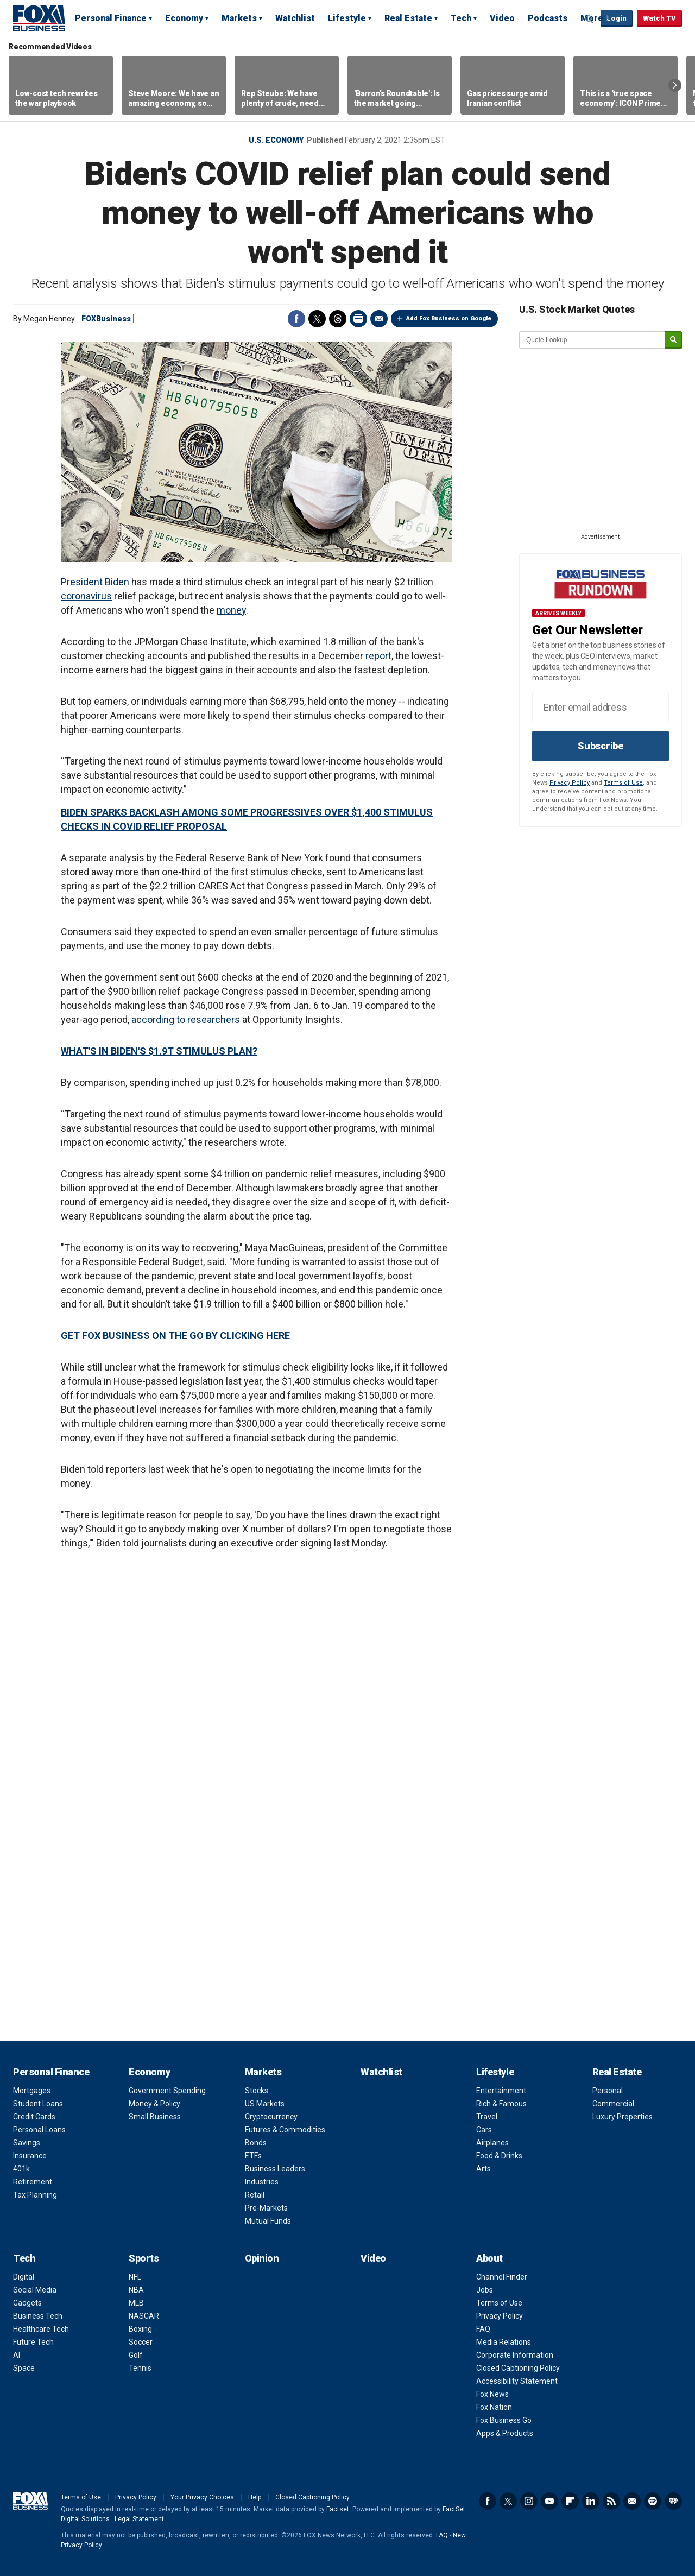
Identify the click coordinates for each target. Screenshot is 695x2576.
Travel (486, 2116)
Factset (337, 2509)
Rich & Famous (501, 2103)
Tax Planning (35, 2194)
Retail (254, 2194)
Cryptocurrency (271, 2116)
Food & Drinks (499, 2155)
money (231, 610)
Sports (144, 2258)
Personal (607, 2090)
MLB (136, 2303)
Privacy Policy (569, 782)
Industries (262, 2181)
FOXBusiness (106, 318)
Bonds (256, 2142)
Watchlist (295, 18)
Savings (26, 2142)
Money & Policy (154, 2103)
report (378, 655)
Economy (184, 18)
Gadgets (27, 2303)
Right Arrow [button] (674, 85)
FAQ (483, 2329)
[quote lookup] (592, 340)
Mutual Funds (268, 2221)
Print (358, 318)
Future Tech (33, 2342)
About (489, 2258)
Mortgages (31, 2090)
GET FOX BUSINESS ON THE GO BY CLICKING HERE (175, 1335)
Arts (483, 2168)
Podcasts (547, 18)
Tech (461, 18)
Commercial (613, 2103)
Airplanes (492, 2142)
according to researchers (185, 1019)
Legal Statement (139, 2519)
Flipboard (570, 2501)
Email (379, 318)
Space (24, 2368)
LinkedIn (590, 2501)
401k (21, 2168)
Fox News (492, 2394)
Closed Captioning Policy (518, 2368)
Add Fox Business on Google (448, 318)
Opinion (262, 2258)
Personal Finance (111, 18)
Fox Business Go (504, 2420)
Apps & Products (504, 2433)
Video (502, 18)
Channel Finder (501, 2276)
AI (16, 2355)
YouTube (549, 2501)
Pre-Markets (266, 2208)
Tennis (140, 2368)
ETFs (253, 2155)
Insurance (30, 2155)
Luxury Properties (622, 2116)
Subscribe (600, 746)
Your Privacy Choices (202, 2497)
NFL (135, 2276)
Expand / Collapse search (589, 19)
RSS (611, 2501)
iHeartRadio (673, 2501)
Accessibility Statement (517, 2381)
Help (254, 2497)
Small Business (155, 2116)
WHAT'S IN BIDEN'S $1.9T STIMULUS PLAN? (159, 1051)
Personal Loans (39, 2129)
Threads (337, 318)
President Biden (95, 582)
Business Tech (37, 2316)
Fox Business (39, 17)
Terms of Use (623, 782)
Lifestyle (347, 18)
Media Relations (503, 2342)
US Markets (265, 2103)
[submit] (673, 340)
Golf (136, 2355)
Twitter (317, 318)
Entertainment (501, 2090)
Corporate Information (514, 2355)
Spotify (652, 2501)
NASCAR (144, 2316)
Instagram (529, 2501)
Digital (23, 2276)
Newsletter (632, 2501)
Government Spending (167, 2090)
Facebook (296, 318)
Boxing (140, 2329)
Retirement (32, 2181)
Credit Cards (34, 2116)
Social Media (34, 2289)
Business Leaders (275, 2168)
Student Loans (38, 2103)
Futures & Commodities (285, 2129)
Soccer (141, 2342)
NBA (136, 2289)
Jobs (484, 2289)
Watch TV (659, 18)
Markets (239, 18)
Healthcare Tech (41, 2329)
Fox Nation (494, 2407)
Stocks (256, 2090)
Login (616, 18)
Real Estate (408, 18)
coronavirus (86, 596)
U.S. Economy (276, 140)
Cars (484, 2129)
